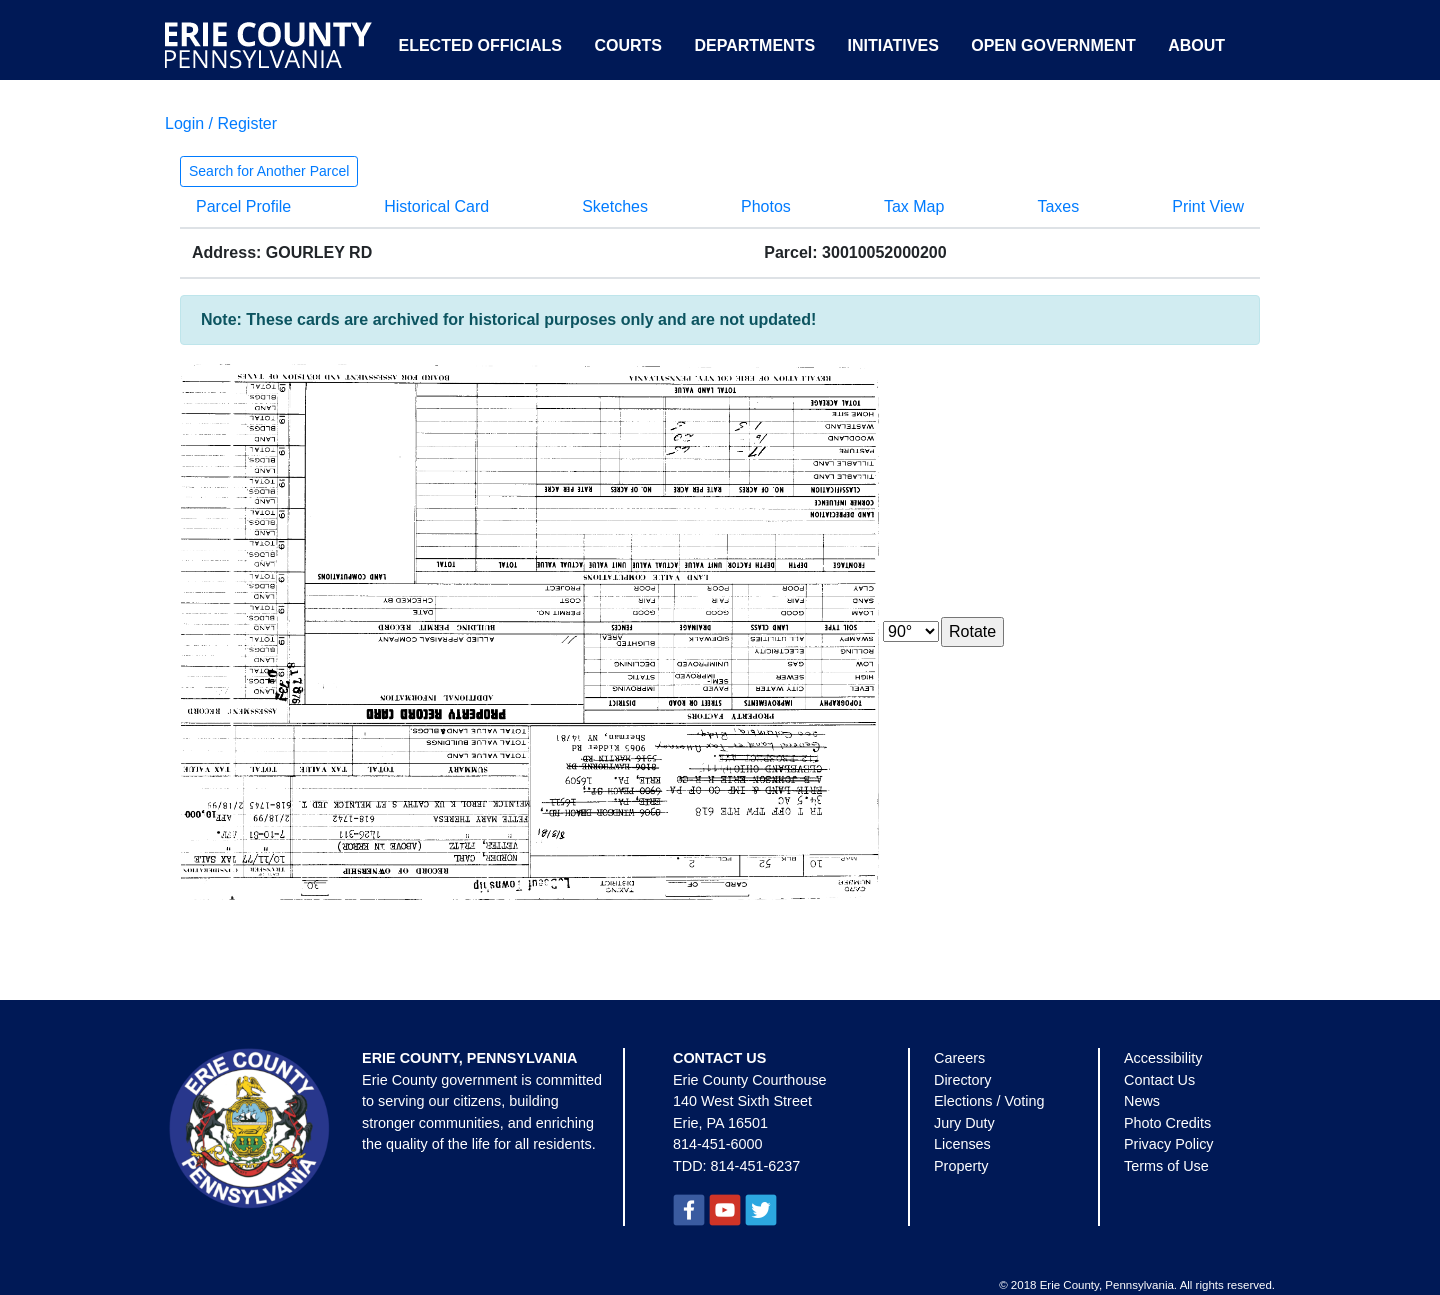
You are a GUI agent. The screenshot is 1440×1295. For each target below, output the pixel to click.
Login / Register (221, 123)
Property (961, 1166)
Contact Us (1159, 1080)
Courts (628, 45)
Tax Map (914, 206)
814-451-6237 (756, 1166)
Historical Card (436, 206)
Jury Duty (964, 1123)
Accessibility (1163, 1058)
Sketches (615, 206)
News (1142, 1101)
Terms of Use (1166, 1166)
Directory (963, 1080)
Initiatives (893, 45)
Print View (1208, 206)
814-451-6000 (718, 1144)
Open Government (1053, 45)
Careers (959, 1058)
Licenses (962, 1144)
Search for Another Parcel (269, 171)
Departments (754, 45)
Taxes (1058, 206)
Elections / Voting (989, 1101)
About (1196, 45)
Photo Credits (1167, 1123)
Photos (766, 206)
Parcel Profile (243, 206)
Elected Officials (480, 45)
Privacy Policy (1169, 1144)
